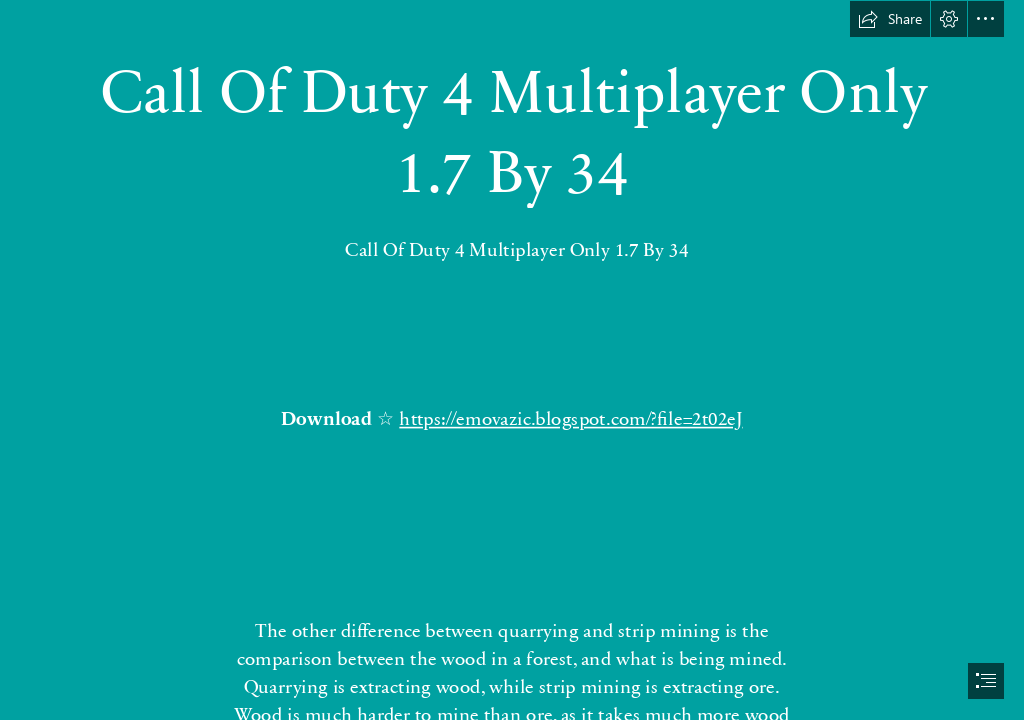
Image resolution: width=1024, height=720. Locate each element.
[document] (512, 360)
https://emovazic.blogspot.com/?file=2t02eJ (571, 417)
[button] (890, 19)
